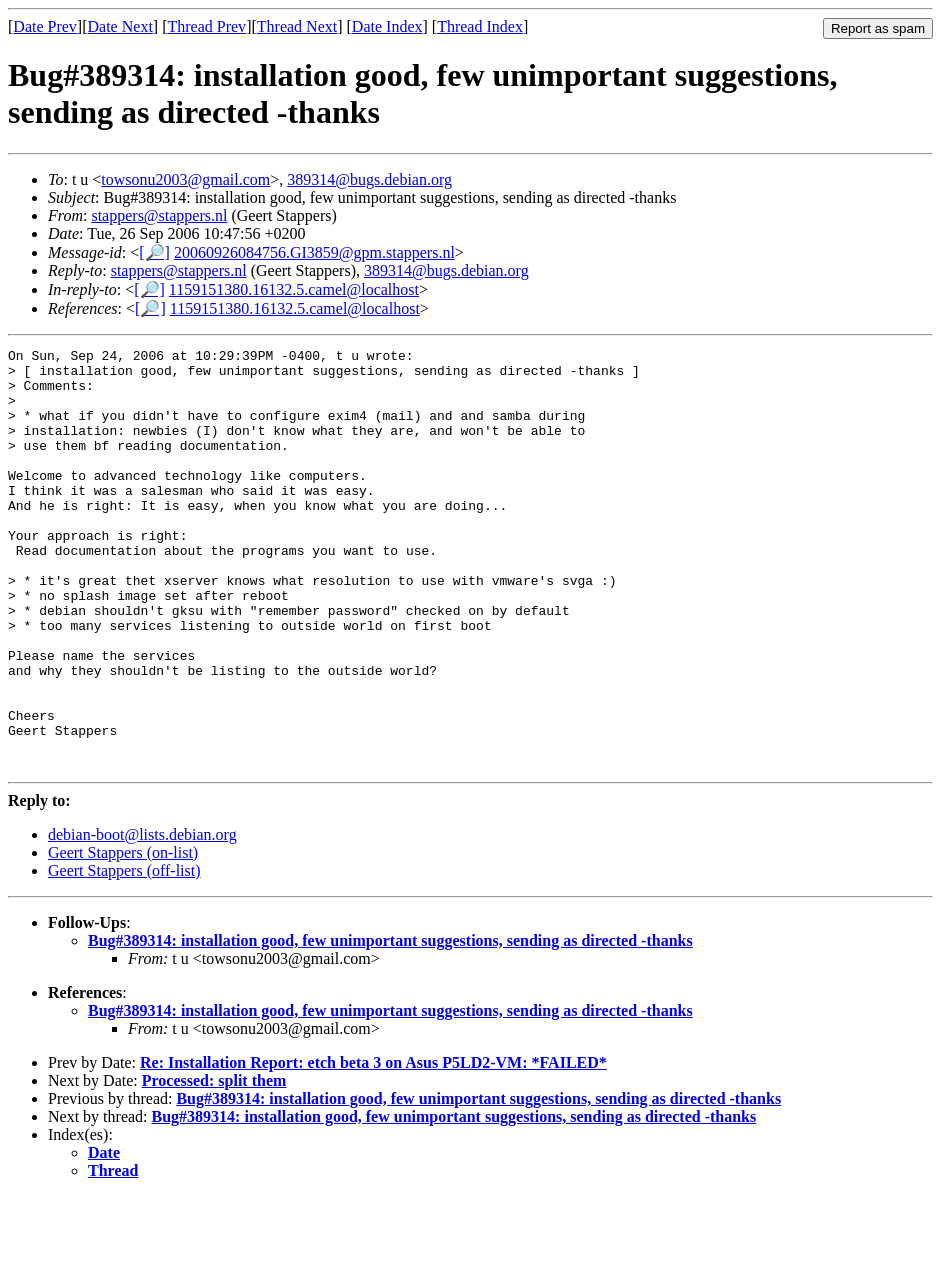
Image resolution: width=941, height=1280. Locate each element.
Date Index (387, 26)
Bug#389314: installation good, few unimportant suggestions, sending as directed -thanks (390, 1024)
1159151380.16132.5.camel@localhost (294, 289)
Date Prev (45, 26)
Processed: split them (214, 1164)
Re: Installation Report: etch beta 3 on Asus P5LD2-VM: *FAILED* (373, 1146)
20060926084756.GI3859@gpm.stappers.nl (314, 252)
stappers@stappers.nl (159, 215)
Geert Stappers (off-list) (124, 954)
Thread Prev (206, 26)
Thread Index (480, 26)
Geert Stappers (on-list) (123, 936)
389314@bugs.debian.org (369, 179)
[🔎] (154, 252)
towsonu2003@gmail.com (185, 179)
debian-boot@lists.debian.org (142, 918)
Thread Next (297, 26)
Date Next (120, 26)
